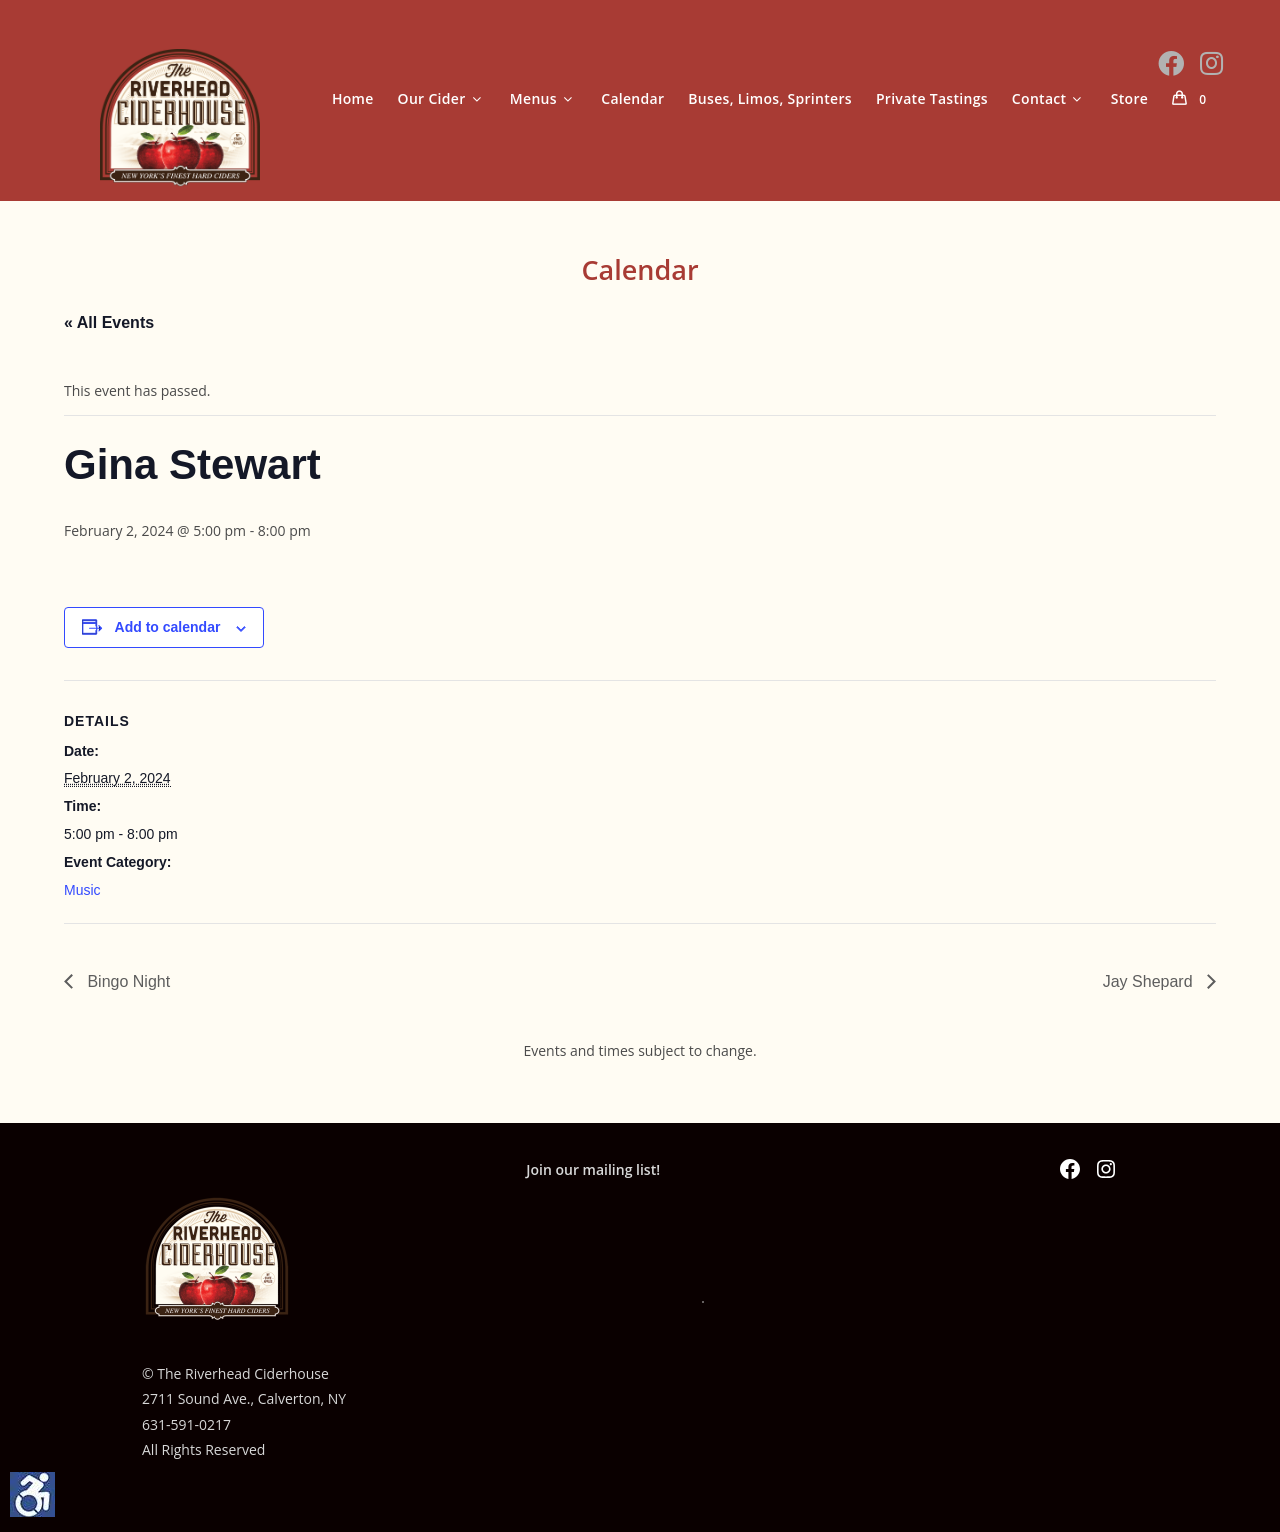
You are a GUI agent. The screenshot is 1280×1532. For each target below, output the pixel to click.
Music (82, 890)
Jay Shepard (1150, 981)
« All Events (109, 322)
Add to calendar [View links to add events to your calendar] (168, 627)
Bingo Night (126, 981)
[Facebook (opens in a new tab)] (1171, 63)
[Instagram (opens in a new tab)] (1211, 63)
